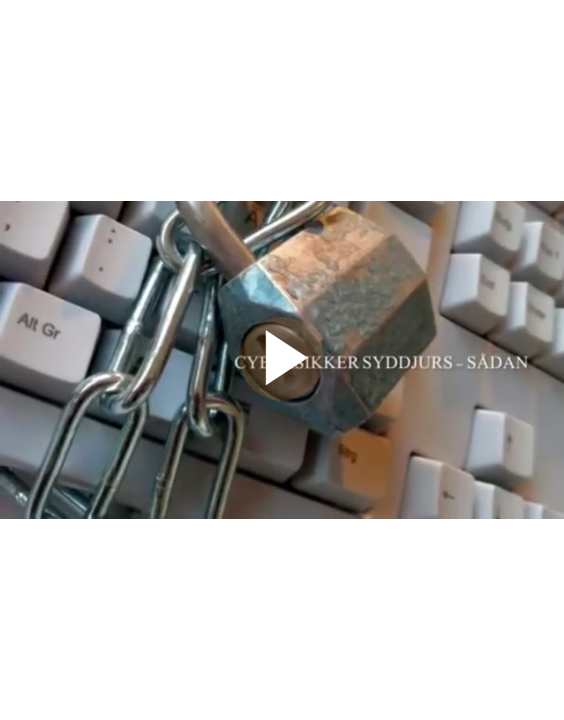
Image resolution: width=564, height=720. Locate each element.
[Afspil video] (282, 396)
